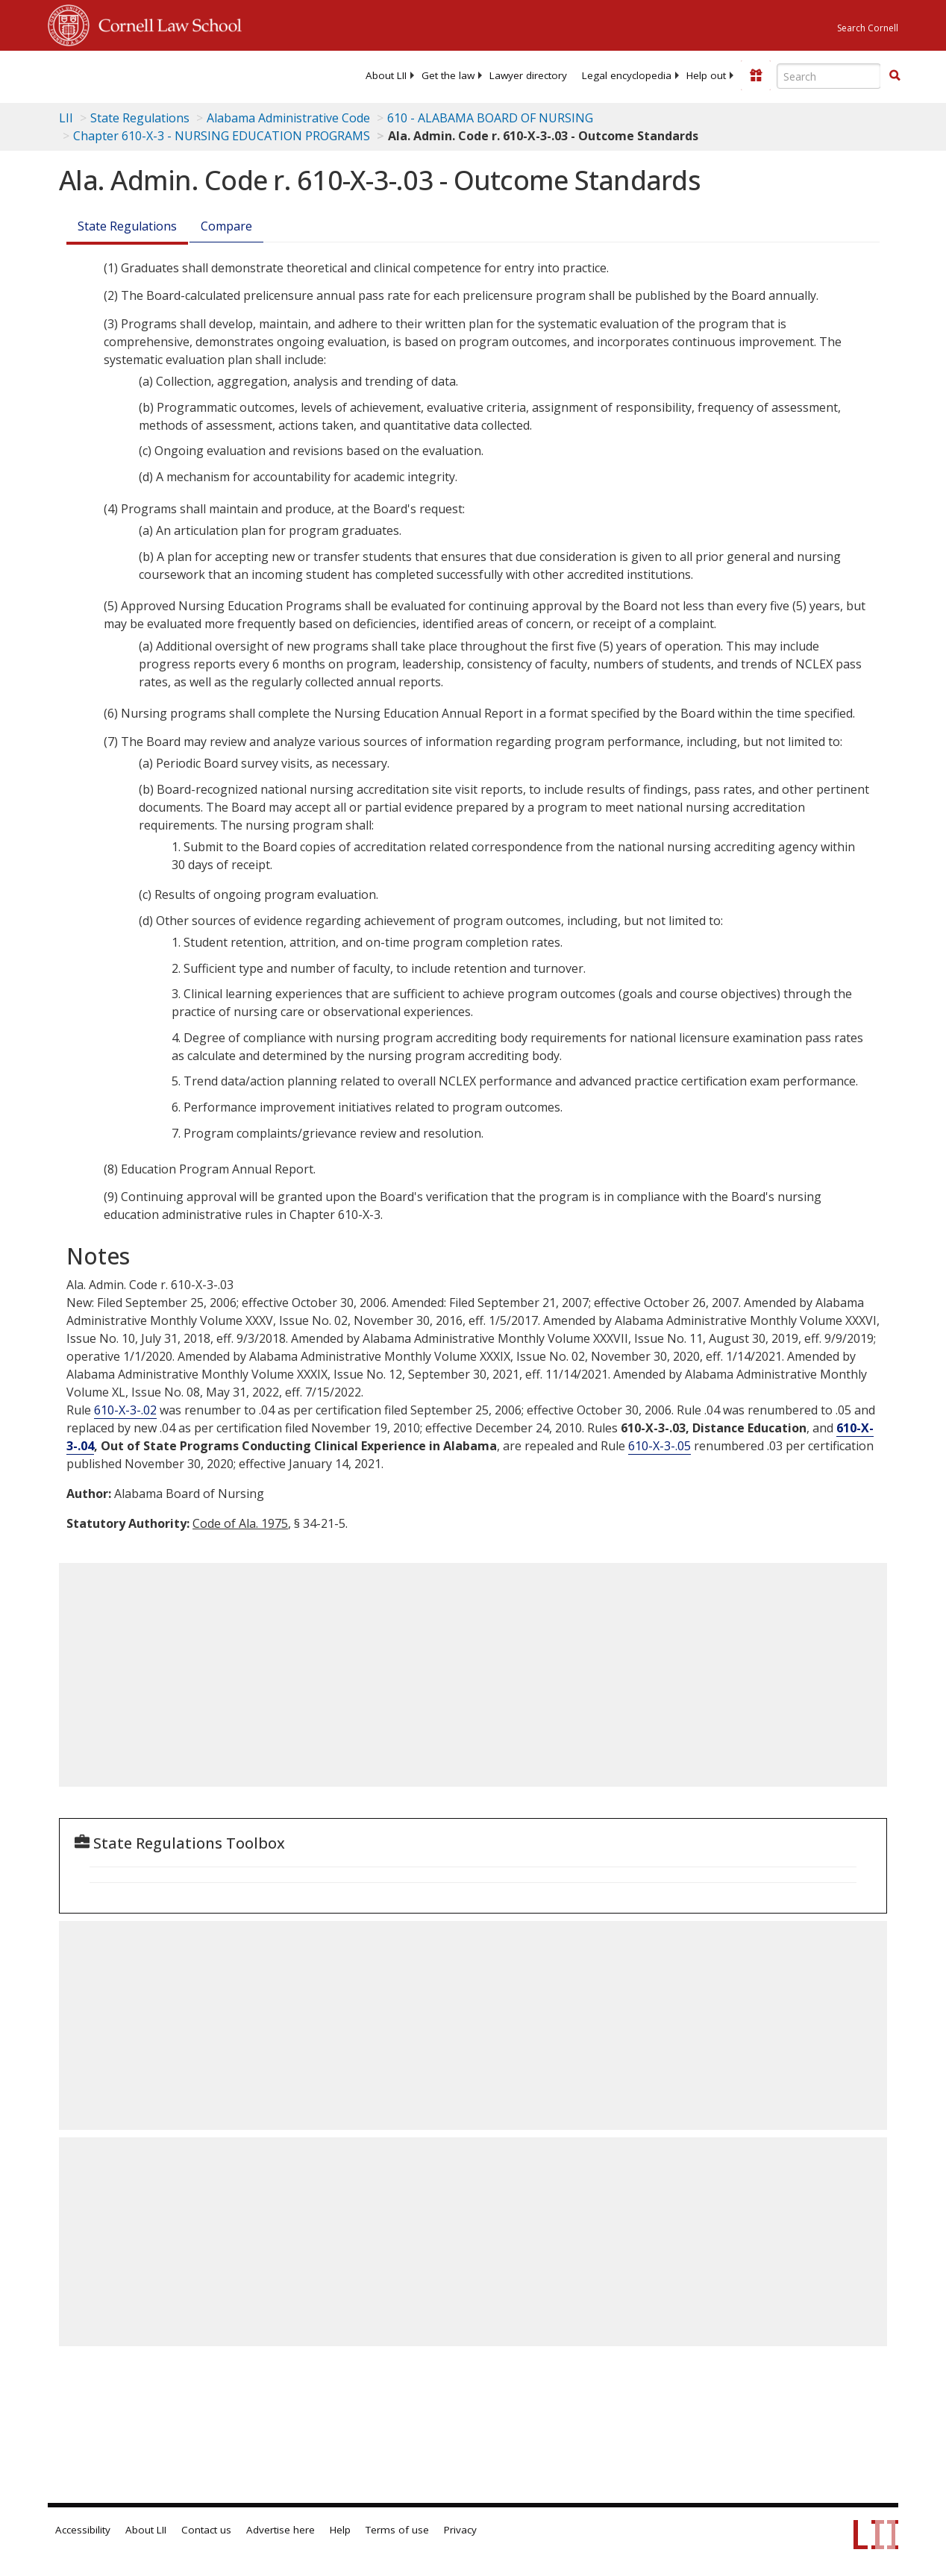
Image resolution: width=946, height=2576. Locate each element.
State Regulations (139, 118)
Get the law (448, 75)
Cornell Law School (166, 23)
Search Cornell (867, 28)
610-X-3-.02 (125, 1410)
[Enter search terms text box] (829, 76)
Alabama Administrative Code (288, 118)
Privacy (460, 2529)
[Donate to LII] (756, 75)
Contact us (206, 2529)
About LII (386, 75)
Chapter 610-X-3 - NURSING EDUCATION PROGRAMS (221, 136)
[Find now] (894, 76)
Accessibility (82, 2529)
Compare (226, 226)
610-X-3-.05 (659, 1446)
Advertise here (280, 2529)
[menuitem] (386, 75)
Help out (706, 75)
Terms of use (397, 2529)
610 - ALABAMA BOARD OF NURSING (490, 118)
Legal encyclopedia (626, 75)
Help (340, 2529)
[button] (894, 75)
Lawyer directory (528, 75)
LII (66, 118)
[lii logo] (105, 74)
